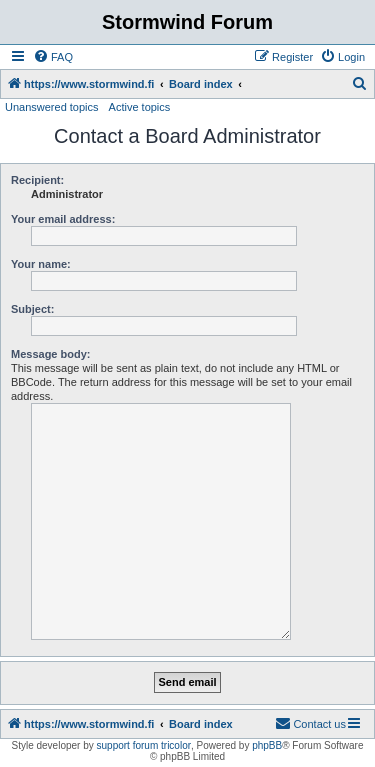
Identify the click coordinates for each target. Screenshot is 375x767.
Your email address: (63, 219)
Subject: (32, 309)
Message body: (50, 354)
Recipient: (37, 180)
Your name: (41, 264)
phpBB (267, 745)
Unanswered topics (52, 107)
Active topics (140, 107)
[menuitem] (53, 57)
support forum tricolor (144, 745)
